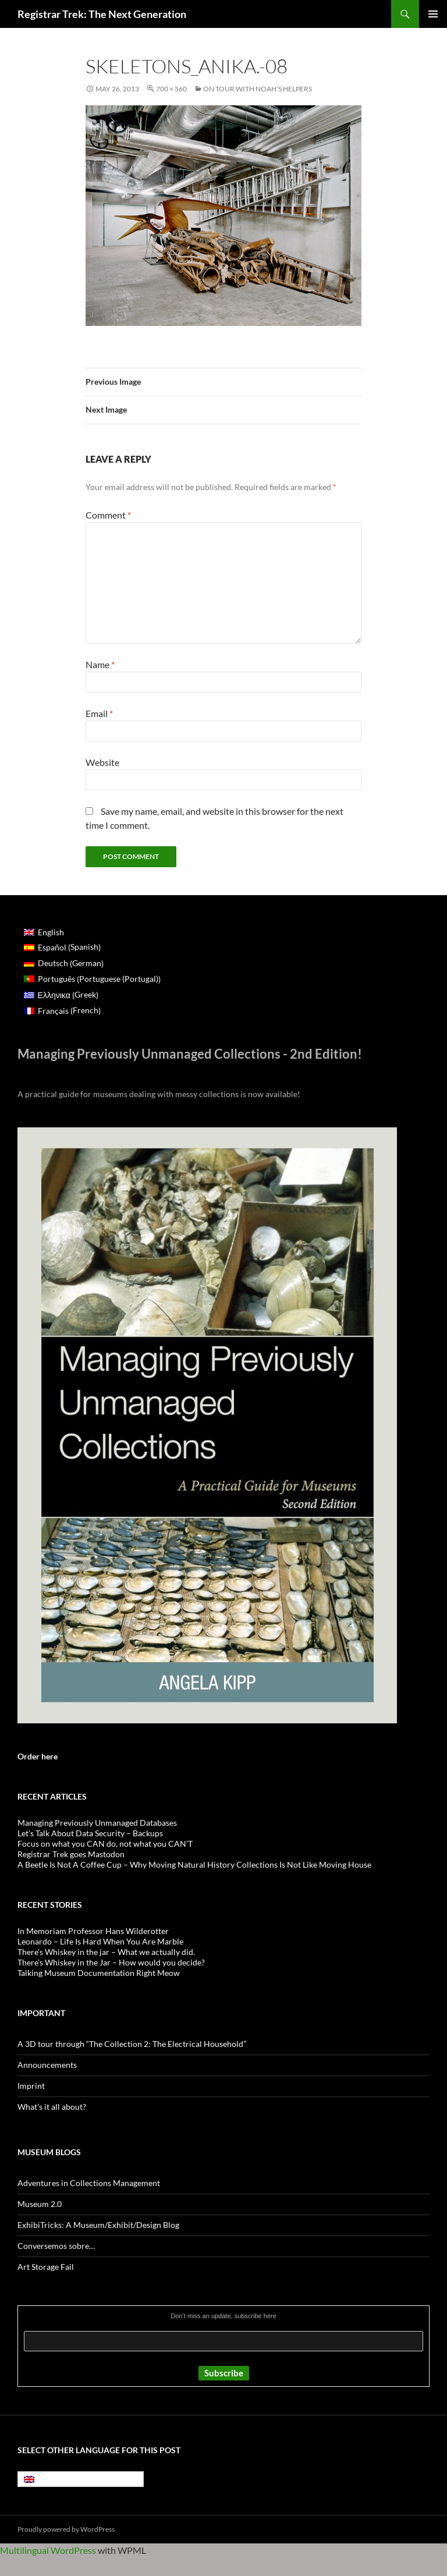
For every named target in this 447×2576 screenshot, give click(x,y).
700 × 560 (171, 88)
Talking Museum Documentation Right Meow (98, 1973)
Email (99, 713)
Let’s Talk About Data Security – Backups (90, 1833)
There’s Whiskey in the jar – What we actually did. (106, 1952)
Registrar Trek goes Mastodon (71, 1854)
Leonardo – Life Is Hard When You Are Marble (100, 1941)
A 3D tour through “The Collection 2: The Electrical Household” (131, 2044)
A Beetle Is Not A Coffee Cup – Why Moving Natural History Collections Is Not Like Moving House (194, 1864)
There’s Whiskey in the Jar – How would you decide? (111, 1962)
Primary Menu (433, 14)
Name (100, 664)
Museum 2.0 (39, 2204)
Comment (108, 514)
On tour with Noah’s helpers (257, 88)
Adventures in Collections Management (88, 2183)
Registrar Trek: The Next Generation (101, 14)
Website (102, 762)
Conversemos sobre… (56, 2246)
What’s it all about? (51, 2107)
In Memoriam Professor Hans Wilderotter (93, 1931)
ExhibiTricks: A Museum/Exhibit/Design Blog (98, 2225)
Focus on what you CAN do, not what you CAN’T (105, 1843)
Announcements (47, 2065)
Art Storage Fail (45, 2267)
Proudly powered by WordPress (66, 2529)
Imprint (31, 2086)
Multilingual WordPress (48, 2550)
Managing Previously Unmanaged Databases (97, 1823)
